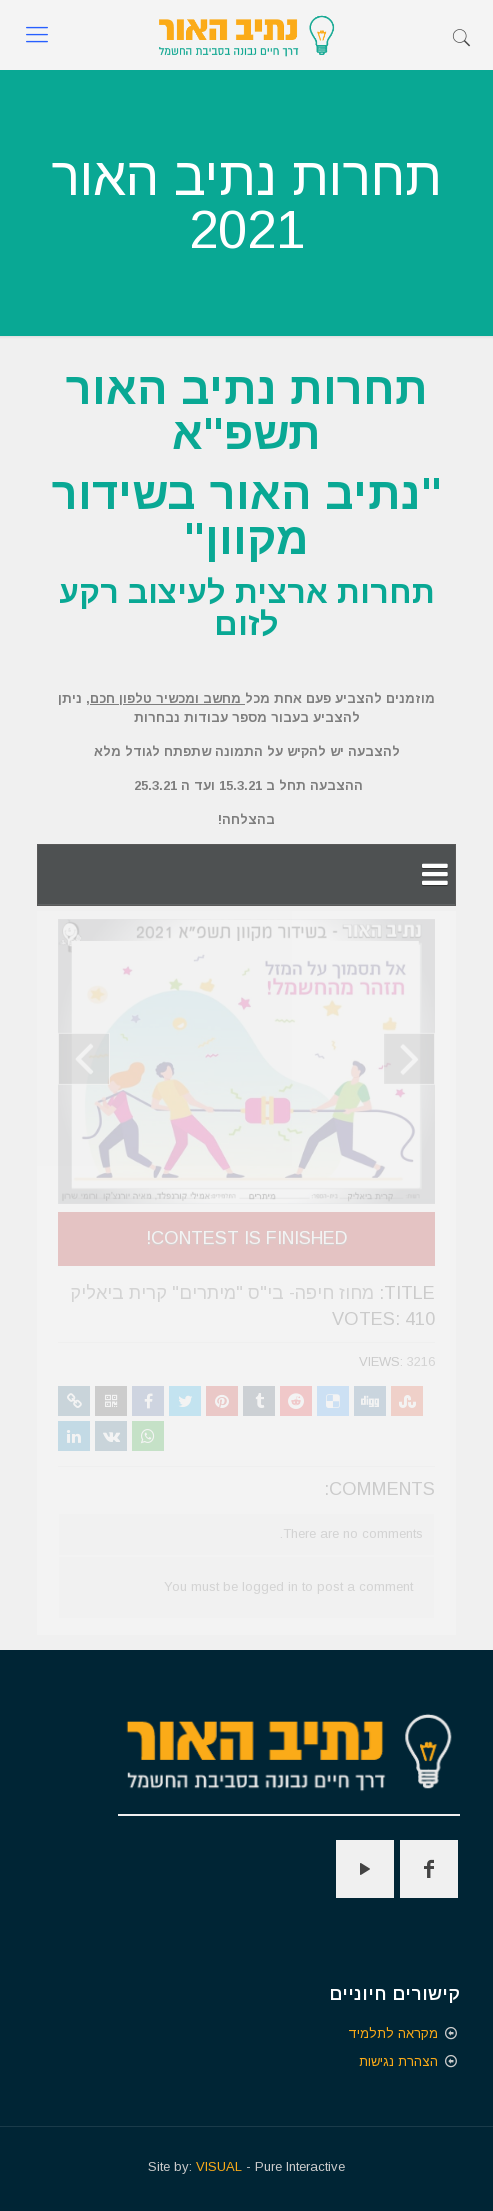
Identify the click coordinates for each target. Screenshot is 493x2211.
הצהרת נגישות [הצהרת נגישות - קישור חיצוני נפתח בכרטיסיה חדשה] (398, 2061)
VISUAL (219, 2166)
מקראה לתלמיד (393, 2033)
